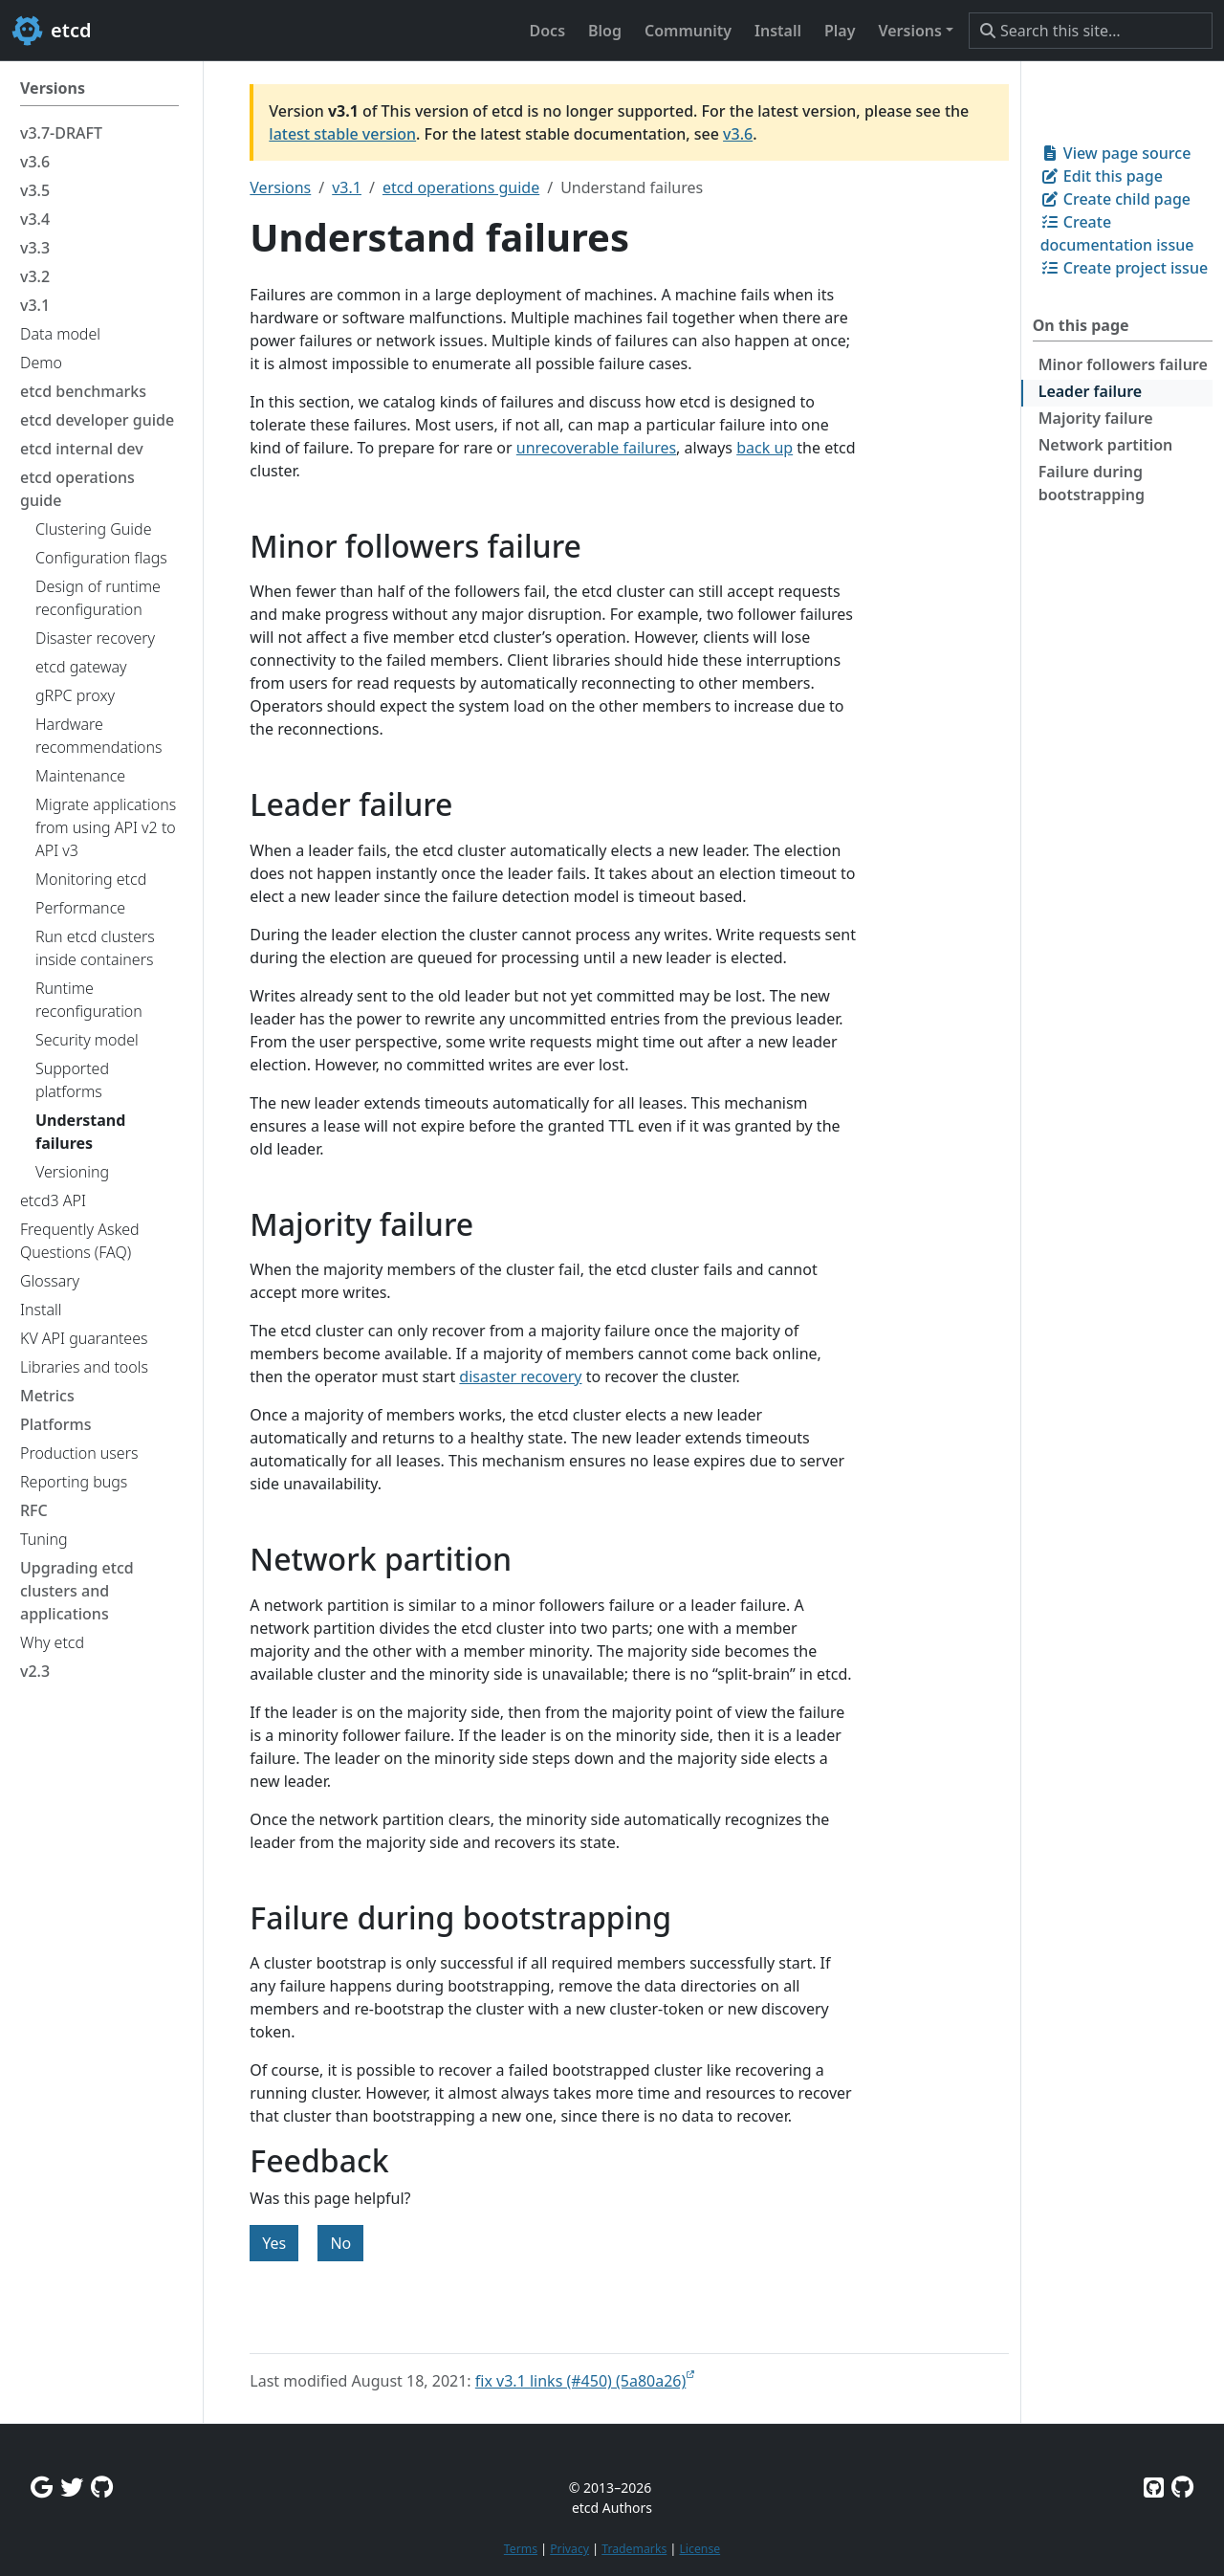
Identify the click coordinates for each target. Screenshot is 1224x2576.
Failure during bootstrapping (1091, 483)
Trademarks (634, 2549)
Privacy (569, 2549)
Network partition (1105, 444)
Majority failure (1095, 418)
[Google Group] (42, 2486)
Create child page (1115, 198)
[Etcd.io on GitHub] (1182, 2486)
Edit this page (1101, 176)
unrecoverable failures (596, 447)
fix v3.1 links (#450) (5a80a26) (581, 2380)
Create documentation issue (1117, 233)
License (699, 2549)
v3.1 (346, 187)
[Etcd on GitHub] (1154, 2486)
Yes (274, 2243)
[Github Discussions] (102, 2486)
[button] (915, 30)
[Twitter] (71, 2486)
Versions (280, 187)
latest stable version (342, 133)
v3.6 (738, 133)
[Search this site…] (1091, 30)
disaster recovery (520, 1376)
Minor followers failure (1123, 364)
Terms (520, 2549)
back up (764, 447)
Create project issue (1124, 267)
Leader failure (1090, 391)
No (340, 2243)
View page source (1115, 153)
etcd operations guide (460, 187)
